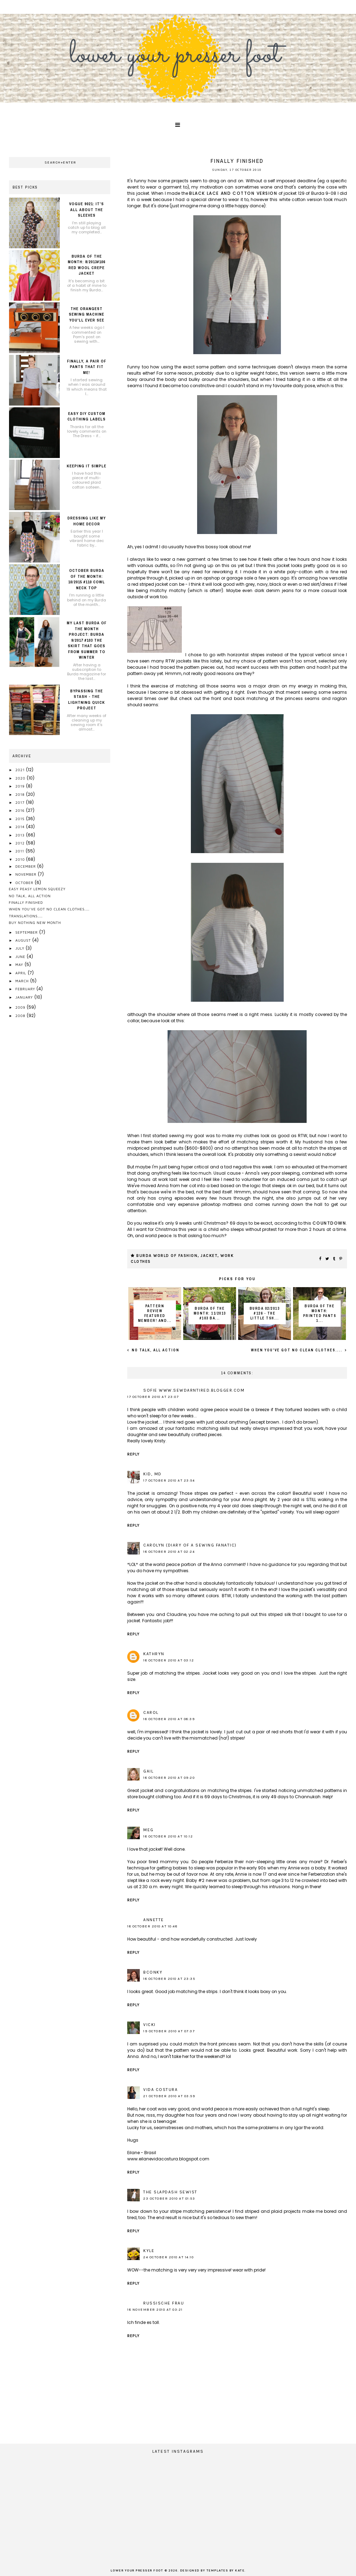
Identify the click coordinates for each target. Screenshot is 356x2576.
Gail (148, 1771)
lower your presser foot (137, 2571)
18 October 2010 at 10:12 (168, 1836)
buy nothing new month (35, 922)
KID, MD (152, 1474)
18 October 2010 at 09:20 (169, 1778)
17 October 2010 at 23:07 (153, 1397)
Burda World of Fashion (166, 1255)
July (20, 948)
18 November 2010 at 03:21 (155, 2310)
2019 (20, 786)
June (20, 956)
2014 (20, 827)
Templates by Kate (226, 2571)
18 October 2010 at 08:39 (169, 1719)
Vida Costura (160, 2089)
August (23, 940)
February (26, 989)
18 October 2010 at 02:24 (169, 1552)
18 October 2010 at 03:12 (168, 1660)
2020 (20, 778)
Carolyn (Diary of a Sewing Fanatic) (190, 1545)
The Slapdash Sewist (170, 2192)
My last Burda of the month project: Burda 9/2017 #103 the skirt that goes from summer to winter (87, 640)
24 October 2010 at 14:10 (168, 2257)
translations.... (26, 916)
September (27, 932)
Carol (151, 1712)
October (25, 883)
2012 (20, 843)
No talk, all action (154, 1350)
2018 (20, 794)
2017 (20, 802)
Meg (148, 1829)
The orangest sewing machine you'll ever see (86, 314)
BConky (152, 1972)
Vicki (149, 2024)
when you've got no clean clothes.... (297, 1350)
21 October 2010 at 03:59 (169, 2096)
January (24, 997)
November (26, 874)
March (22, 981)
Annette (153, 1919)
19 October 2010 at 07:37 (169, 2031)
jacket (209, 1255)
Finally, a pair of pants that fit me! (86, 367)
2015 (20, 819)
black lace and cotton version (233, 193)
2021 (20, 770)
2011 (20, 851)
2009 (21, 1007)
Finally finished (26, 902)
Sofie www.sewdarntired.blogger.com (193, 1390)
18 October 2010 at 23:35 (169, 1979)
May (19, 964)
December (26, 866)
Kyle (148, 2250)
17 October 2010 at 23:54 (169, 1480)
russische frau (163, 2303)
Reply (133, 1454)
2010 (20, 859)
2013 (20, 835)
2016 (20, 810)
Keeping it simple (86, 466)
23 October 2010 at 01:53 (169, 2198)
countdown (329, 1223)
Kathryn (153, 1653)
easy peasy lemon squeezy (37, 889)
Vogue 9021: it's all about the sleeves (86, 209)
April (21, 973)
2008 (20, 1016)
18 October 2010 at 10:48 (152, 1926)
